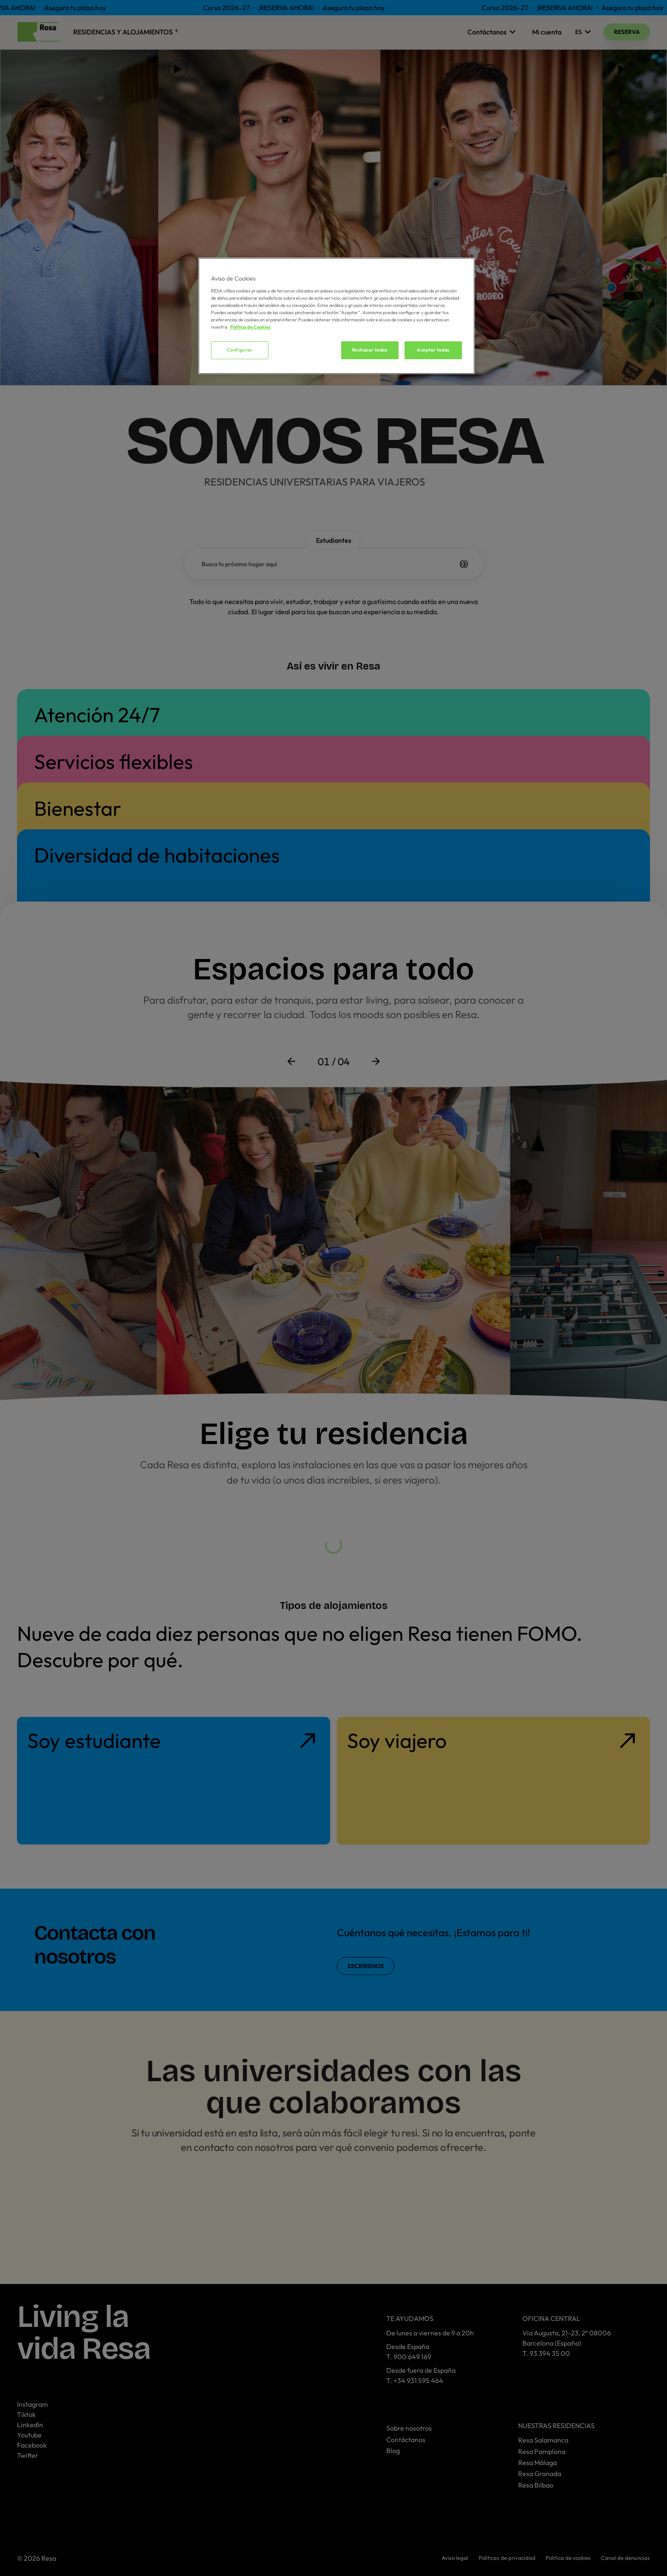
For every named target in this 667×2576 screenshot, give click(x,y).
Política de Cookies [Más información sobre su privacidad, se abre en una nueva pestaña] (250, 327)
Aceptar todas (433, 350)
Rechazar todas (370, 350)
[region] (336, 316)
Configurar (240, 350)
